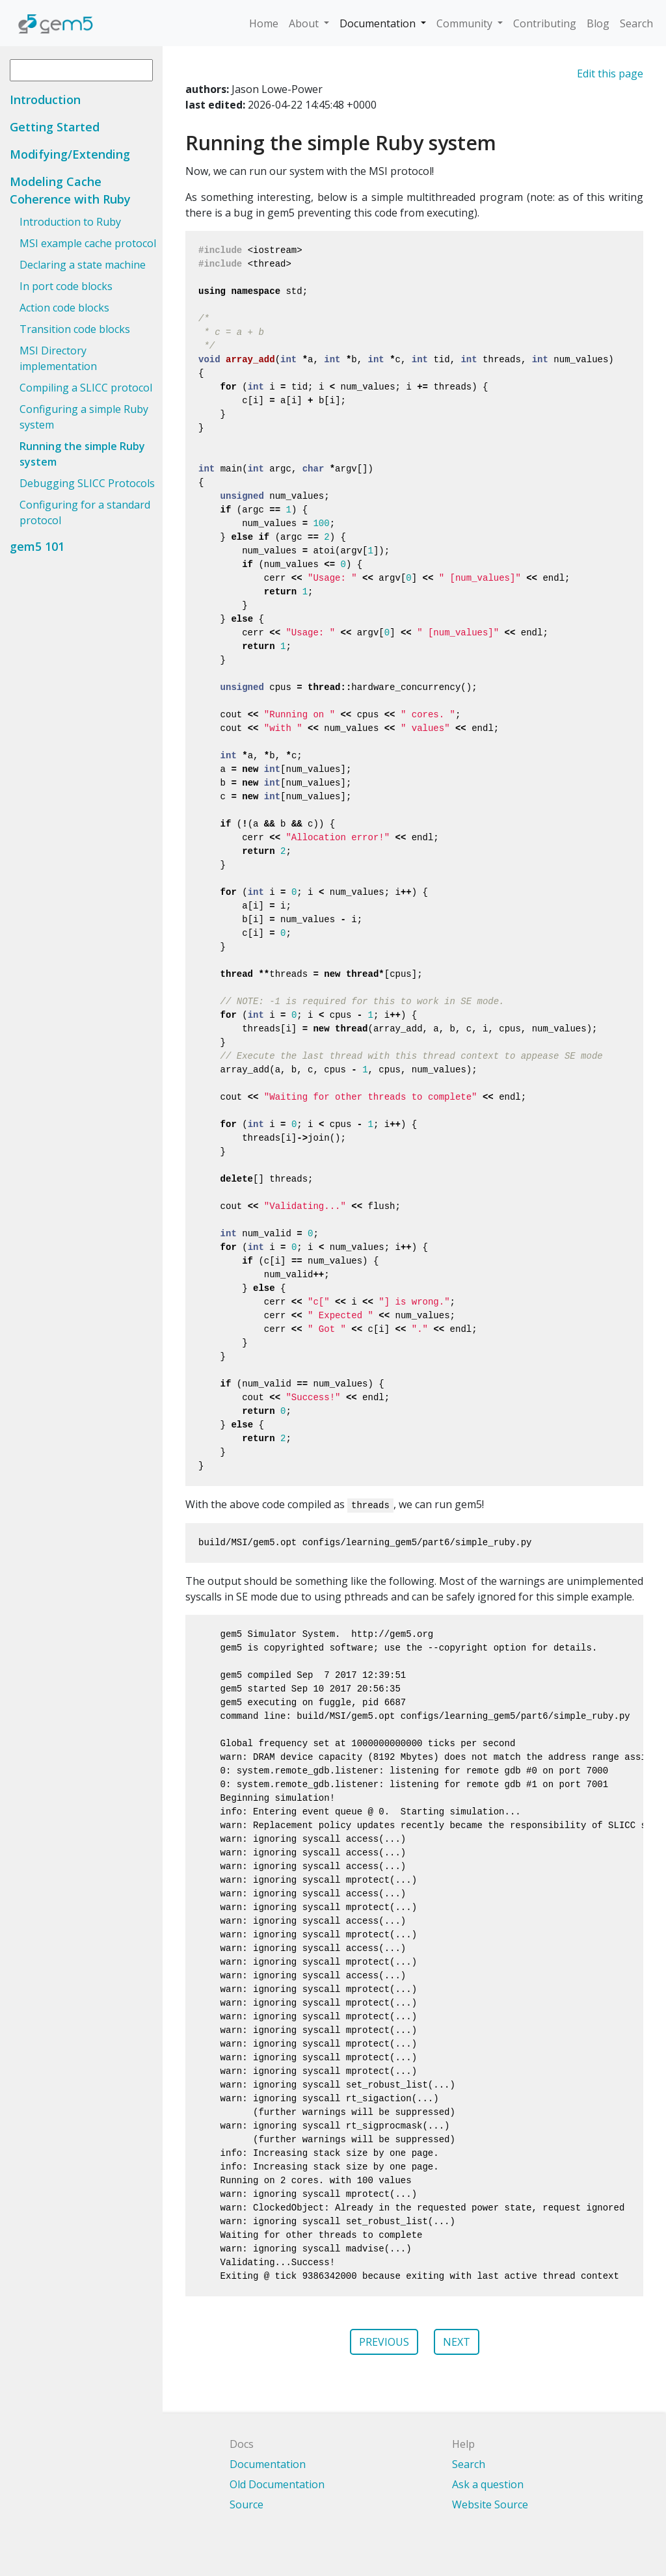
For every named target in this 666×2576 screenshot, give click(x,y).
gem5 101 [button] (37, 546)
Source (246, 2504)
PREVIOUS (384, 2342)
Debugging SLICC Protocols (87, 483)
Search (636, 23)
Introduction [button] (45, 99)
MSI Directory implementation (58, 358)
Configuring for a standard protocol (85, 512)
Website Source (490, 2504)
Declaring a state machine (83, 265)
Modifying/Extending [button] (70, 154)
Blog (598, 23)
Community (465, 23)
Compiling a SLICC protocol (86, 387)
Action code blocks (64, 307)
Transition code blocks (75, 329)
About (305, 23)
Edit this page (610, 73)
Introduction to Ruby (70, 222)
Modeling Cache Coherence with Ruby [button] (70, 190)
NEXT (456, 2342)
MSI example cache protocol (88, 243)
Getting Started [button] (55, 127)
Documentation (379, 23)
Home (263, 23)
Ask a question (488, 2484)
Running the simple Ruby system (82, 454)
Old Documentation (277, 2484)
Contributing (544, 23)
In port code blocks (66, 286)
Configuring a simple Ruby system (84, 417)
